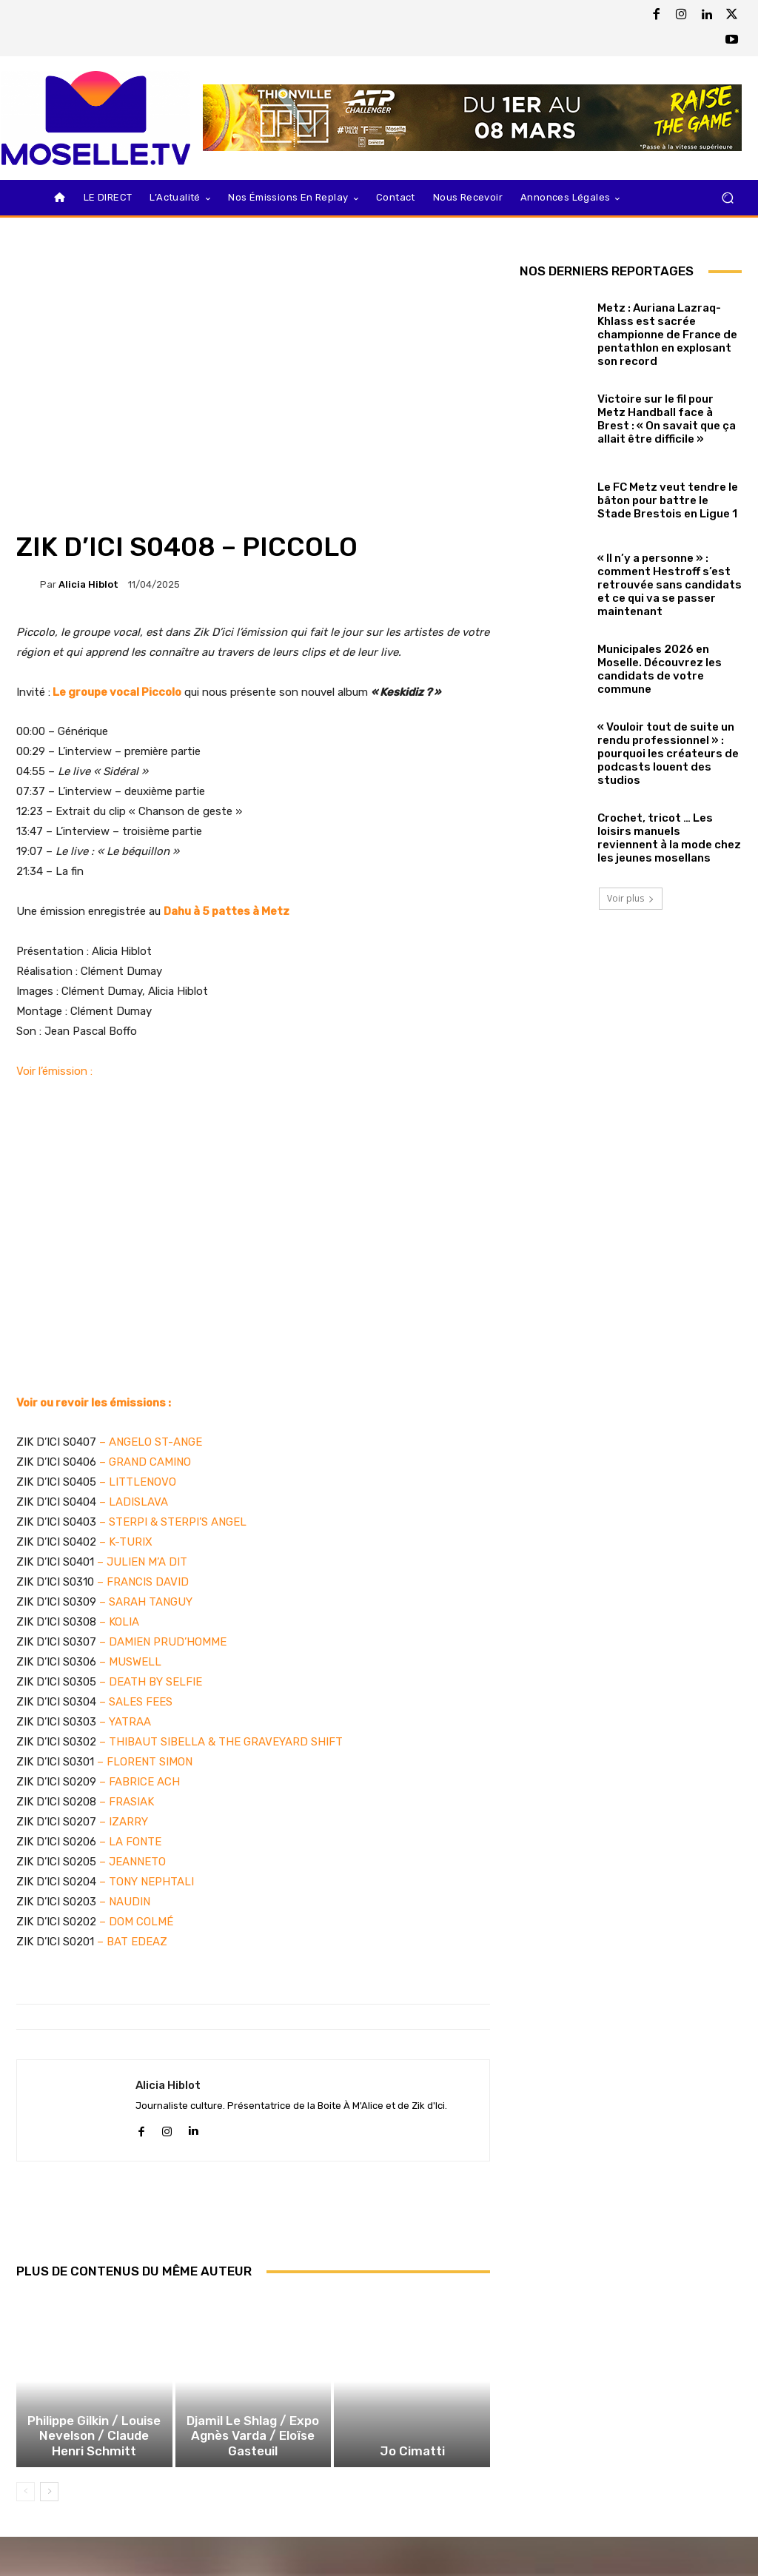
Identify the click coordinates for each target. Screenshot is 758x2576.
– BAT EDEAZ (130, 1941)
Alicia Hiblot (88, 584)
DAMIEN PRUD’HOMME (168, 1641)
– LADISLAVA (132, 1502)
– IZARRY (122, 1821)
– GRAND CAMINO (145, 1462)
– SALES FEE (132, 1701)
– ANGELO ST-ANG (147, 1442)
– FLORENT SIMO (139, 1761)
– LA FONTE (128, 1841)
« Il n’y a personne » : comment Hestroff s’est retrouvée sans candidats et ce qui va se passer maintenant (669, 584)
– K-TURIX (124, 1542)
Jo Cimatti (412, 2467)
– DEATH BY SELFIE (150, 1681)
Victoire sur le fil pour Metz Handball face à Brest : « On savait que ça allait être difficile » (666, 419)
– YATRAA (125, 1721)
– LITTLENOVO (137, 1482)
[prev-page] (25, 2507)
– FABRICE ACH (138, 1781)
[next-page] (49, 2507)
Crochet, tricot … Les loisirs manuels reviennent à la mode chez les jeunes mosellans (669, 838)
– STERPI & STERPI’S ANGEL (171, 1522)
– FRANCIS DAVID (143, 1582)
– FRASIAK (125, 1801)
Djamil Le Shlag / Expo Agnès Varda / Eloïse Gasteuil (253, 2454)
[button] (727, 198)
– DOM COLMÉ (134, 1921)
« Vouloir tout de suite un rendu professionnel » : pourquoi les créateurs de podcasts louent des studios (668, 753)
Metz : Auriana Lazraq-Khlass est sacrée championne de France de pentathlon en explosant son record (667, 334)
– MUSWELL (130, 1661)
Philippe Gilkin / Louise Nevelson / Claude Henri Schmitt (94, 2454)
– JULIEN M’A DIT (142, 1562)
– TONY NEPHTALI (145, 1881)
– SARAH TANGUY (145, 1602)
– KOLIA (119, 1622)
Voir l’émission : (54, 1071)
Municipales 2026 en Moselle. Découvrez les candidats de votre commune (659, 669)
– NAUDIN (123, 1901)
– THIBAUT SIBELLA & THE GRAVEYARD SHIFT (221, 1741)
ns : (161, 1402)
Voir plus (630, 898)
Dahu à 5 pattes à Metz (226, 911)
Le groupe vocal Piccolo (117, 692)
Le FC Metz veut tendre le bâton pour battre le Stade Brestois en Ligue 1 (667, 500)
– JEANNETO (131, 1861)
